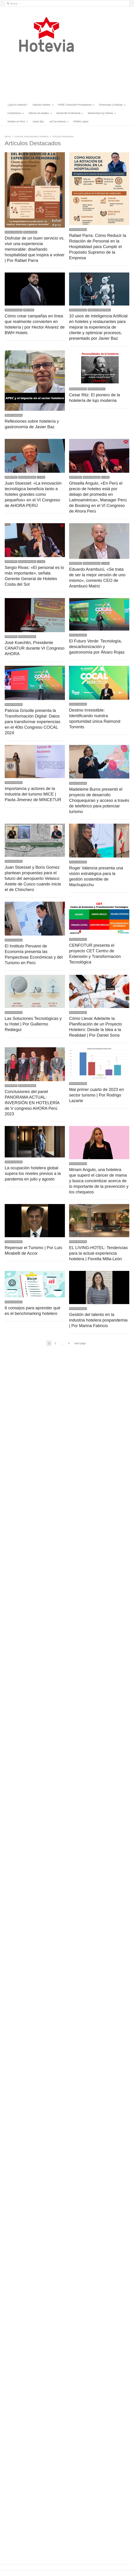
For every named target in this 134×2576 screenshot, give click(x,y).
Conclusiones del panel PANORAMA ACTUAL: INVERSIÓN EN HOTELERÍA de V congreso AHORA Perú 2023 (32, 1102)
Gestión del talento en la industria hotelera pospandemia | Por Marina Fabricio (98, 1320)
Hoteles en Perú (16, 121)
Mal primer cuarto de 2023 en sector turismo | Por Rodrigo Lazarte (96, 1095)
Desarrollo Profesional (68, 113)
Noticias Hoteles (41, 104)
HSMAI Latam (80, 121)
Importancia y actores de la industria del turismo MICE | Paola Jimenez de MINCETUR (33, 794)
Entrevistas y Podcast (111, 104)
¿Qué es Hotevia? (17, 104)
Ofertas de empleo (39, 113)
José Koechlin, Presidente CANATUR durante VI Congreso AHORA (34, 648)
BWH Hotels (28, 310)
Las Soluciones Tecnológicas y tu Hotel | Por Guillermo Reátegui (33, 1024)
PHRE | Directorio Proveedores (75, 104)
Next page (80, 1343)
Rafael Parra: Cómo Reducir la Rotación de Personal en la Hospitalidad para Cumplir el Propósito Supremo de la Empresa (97, 246)
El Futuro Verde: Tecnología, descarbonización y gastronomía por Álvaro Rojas (96, 646)
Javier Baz (38, 121)
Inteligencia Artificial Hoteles (99, 310)
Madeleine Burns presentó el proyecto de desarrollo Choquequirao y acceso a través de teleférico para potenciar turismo (99, 800)
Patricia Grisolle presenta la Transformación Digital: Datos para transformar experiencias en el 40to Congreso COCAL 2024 (32, 721)
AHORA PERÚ (11, 477)
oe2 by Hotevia (58, 121)
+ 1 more (41, 477)
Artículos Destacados (13, 232)
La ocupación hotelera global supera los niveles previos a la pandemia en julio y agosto (33, 1173)
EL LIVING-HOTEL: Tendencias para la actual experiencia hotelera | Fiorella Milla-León (98, 1253)
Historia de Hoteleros (96, 389)
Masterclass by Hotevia (100, 113)
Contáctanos (14, 113)
